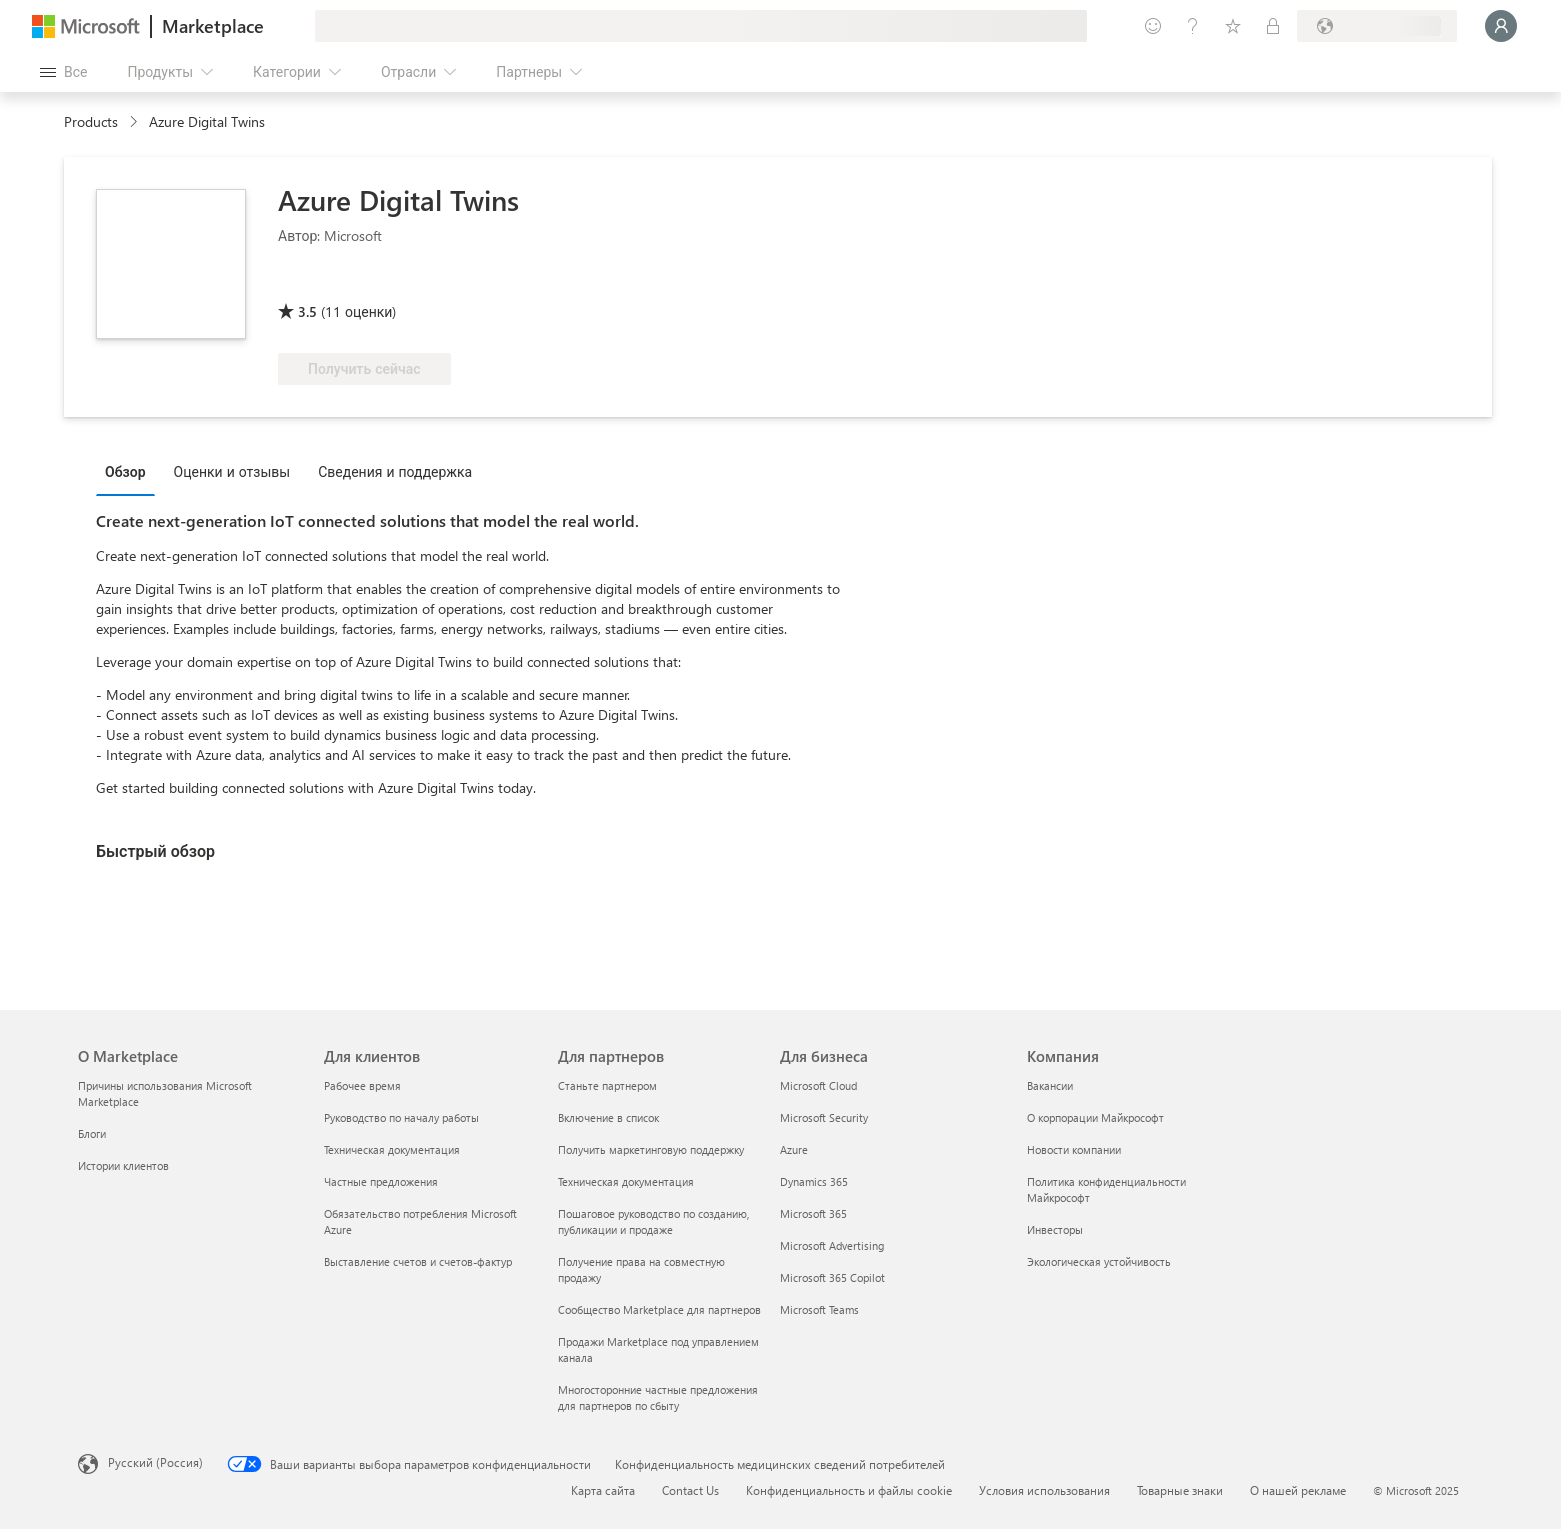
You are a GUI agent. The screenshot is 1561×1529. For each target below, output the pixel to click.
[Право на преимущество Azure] (359, 283)
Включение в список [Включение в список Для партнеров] (608, 1117)
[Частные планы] (1273, 26)
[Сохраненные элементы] (1233, 26)
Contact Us (690, 1490)
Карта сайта (603, 1490)
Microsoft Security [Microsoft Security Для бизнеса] (824, 1117)
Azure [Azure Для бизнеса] (794, 1149)
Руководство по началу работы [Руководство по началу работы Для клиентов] (401, 1117)
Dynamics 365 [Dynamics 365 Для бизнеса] (814, 1181)
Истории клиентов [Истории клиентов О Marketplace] (123, 1165)
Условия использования (1044, 1490)
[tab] (130, 471)
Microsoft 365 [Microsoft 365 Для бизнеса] (813, 1213)
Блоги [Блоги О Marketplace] (92, 1133)
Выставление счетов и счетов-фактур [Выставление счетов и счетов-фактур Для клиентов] (418, 1261)
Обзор (125, 471)
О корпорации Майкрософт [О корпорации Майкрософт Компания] (1095, 1117)
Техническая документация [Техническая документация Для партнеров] (626, 1181)
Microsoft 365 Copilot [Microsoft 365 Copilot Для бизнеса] (832, 1277)
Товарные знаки (1180, 1490)
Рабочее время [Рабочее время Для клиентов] (362, 1085)
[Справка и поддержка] (1193, 26)
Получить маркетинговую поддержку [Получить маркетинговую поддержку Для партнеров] (651, 1149)
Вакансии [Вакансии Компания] (1050, 1085)
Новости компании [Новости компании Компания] (1074, 1149)
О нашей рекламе (1298, 1490)
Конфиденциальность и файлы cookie (849, 1490)
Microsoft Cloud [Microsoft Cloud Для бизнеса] (818, 1085)
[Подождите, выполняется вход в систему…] (1501, 26)
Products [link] (91, 121)
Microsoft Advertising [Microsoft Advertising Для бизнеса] (832, 1245)
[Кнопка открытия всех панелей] (63, 72)
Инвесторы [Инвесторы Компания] (1055, 1229)
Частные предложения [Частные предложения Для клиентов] (381, 1181)
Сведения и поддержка (395, 471)
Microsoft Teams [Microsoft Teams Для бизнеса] (819, 1309)
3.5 (307, 311)
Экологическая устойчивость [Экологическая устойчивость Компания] (1099, 1261)
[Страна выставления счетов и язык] (1377, 26)
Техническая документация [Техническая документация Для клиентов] (392, 1149)
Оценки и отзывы (232, 471)
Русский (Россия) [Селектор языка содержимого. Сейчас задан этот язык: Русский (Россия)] (155, 1462)
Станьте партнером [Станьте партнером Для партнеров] (607, 1085)
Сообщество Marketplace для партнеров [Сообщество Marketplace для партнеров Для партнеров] (659, 1309)
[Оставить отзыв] (1153, 26)
